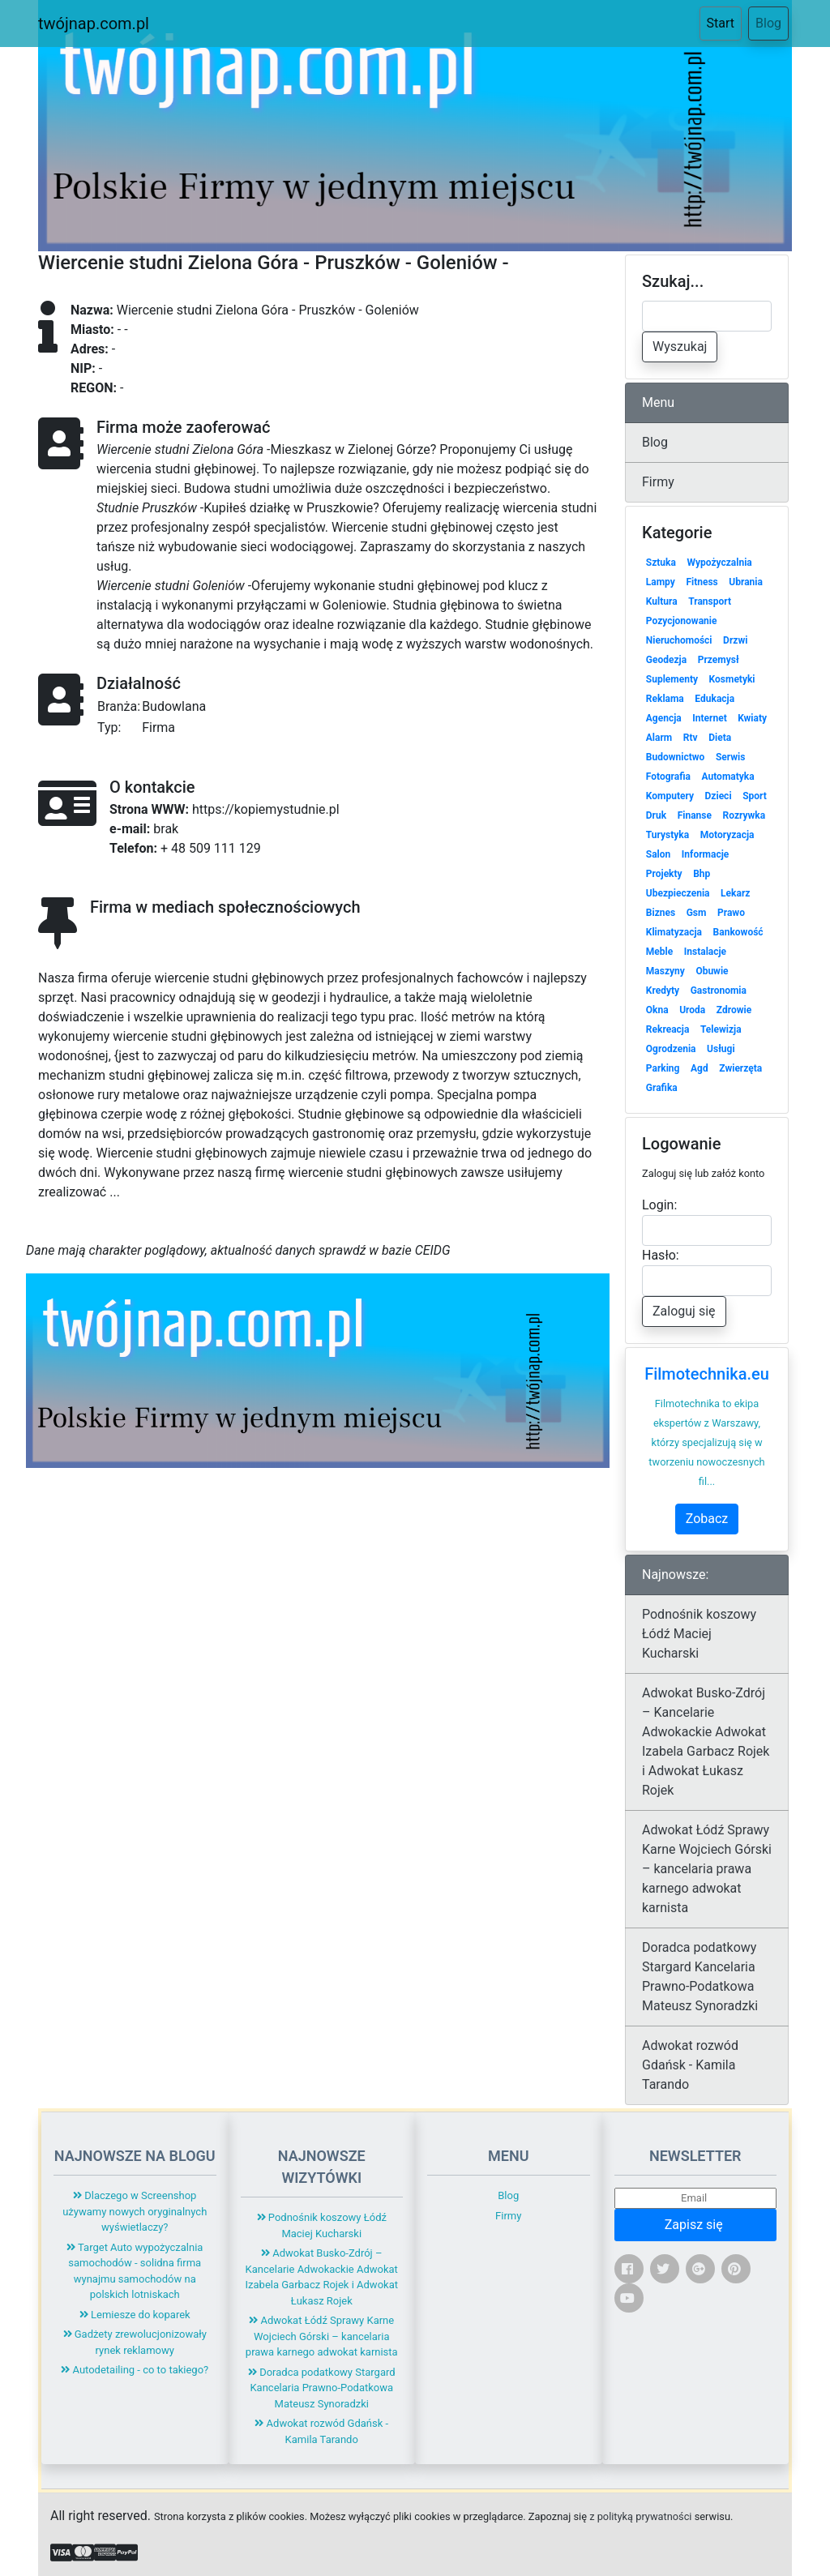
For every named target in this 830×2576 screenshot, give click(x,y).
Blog (768, 23)
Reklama (665, 698)
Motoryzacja (727, 835)
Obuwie (711, 971)
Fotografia (668, 776)
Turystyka (667, 835)
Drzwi (735, 640)
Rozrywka (744, 815)
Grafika (662, 1087)
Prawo (731, 912)
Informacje (705, 854)
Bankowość (738, 932)
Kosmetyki (732, 679)
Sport (754, 796)
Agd (699, 1068)
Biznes (660, 912)
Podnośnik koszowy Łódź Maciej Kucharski (699, 1634)
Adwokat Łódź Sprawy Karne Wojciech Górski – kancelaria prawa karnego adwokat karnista (707, 1868)
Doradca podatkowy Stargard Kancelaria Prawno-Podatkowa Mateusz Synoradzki (700, 1976)
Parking (663, 1068)
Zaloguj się (684, 1311)
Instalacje (705, 951)
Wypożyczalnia (719, 562)
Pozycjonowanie (681, 621)
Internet (709, 718)
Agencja (664, 718)
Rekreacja (668, 1029)
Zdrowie (734, 1010)
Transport (709, 601)
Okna (657, 1010)
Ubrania (746, 582)
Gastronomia (719, 990)
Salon (658, 854)
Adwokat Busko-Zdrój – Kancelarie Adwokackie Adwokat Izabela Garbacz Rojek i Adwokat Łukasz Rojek (705, 1741)
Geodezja (666, 659)
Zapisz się (695, 2224)
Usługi (721, 1049)
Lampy (660, 582)
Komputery (670, 796)
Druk (656, 815)
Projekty (664, 873)
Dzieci (718, 796)
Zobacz (707, 1518)
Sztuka (661, 562)
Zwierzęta (740, 1068)
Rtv (690, 737)
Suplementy (672, 679)
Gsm (697, 912)
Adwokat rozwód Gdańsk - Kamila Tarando (690, 2065)
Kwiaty (752, 718)
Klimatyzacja (674, 932)
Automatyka (728, 776)
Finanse (695, 815)
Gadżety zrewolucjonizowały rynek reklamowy (135, 2342)
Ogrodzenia (671, 1049)
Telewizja (721, 1029)
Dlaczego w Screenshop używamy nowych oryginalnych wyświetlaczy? (134, 2211)
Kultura (662, 601)
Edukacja (714, 698)
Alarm (659, 737)
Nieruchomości (679, 640)
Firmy (658, 482)
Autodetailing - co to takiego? (134, 2370)
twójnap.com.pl (93, 23)
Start (724, 22)
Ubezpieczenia (678, 893)
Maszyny (665, 971)
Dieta (719, 737)
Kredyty (662, 990)
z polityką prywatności (640, 2516)
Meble (659, 951)
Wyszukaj (679, 346)
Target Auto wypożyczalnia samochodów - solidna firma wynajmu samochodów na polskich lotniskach (134, 2271)
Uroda (692, 1010)
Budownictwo (675, 757)
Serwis (731, 757)
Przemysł (718, 659)
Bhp (701, 873)
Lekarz (735, 893)
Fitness (701, 582)
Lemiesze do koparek (134, 2315)
